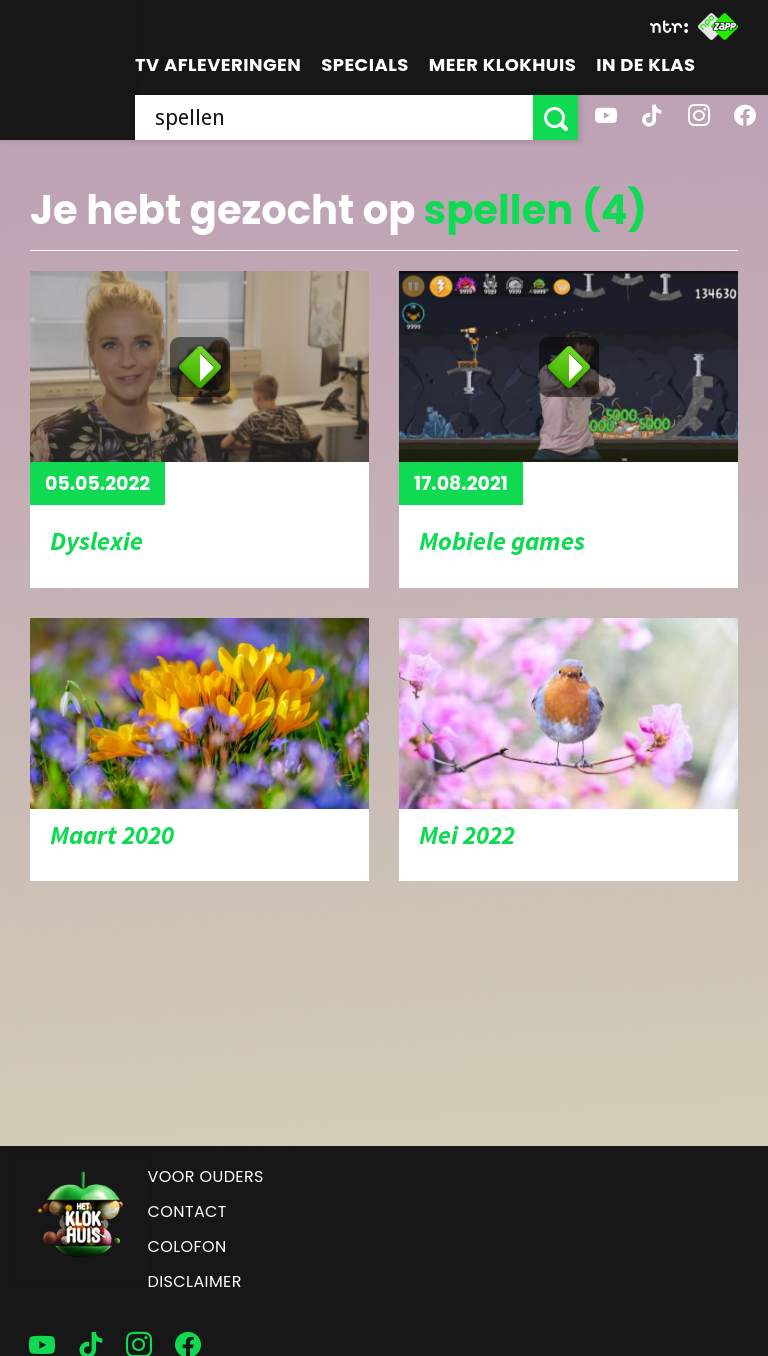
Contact (187, 1211)
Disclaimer (195, 1281)
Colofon (187, 1246)
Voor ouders (206, 1176)
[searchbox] (334, 117)
